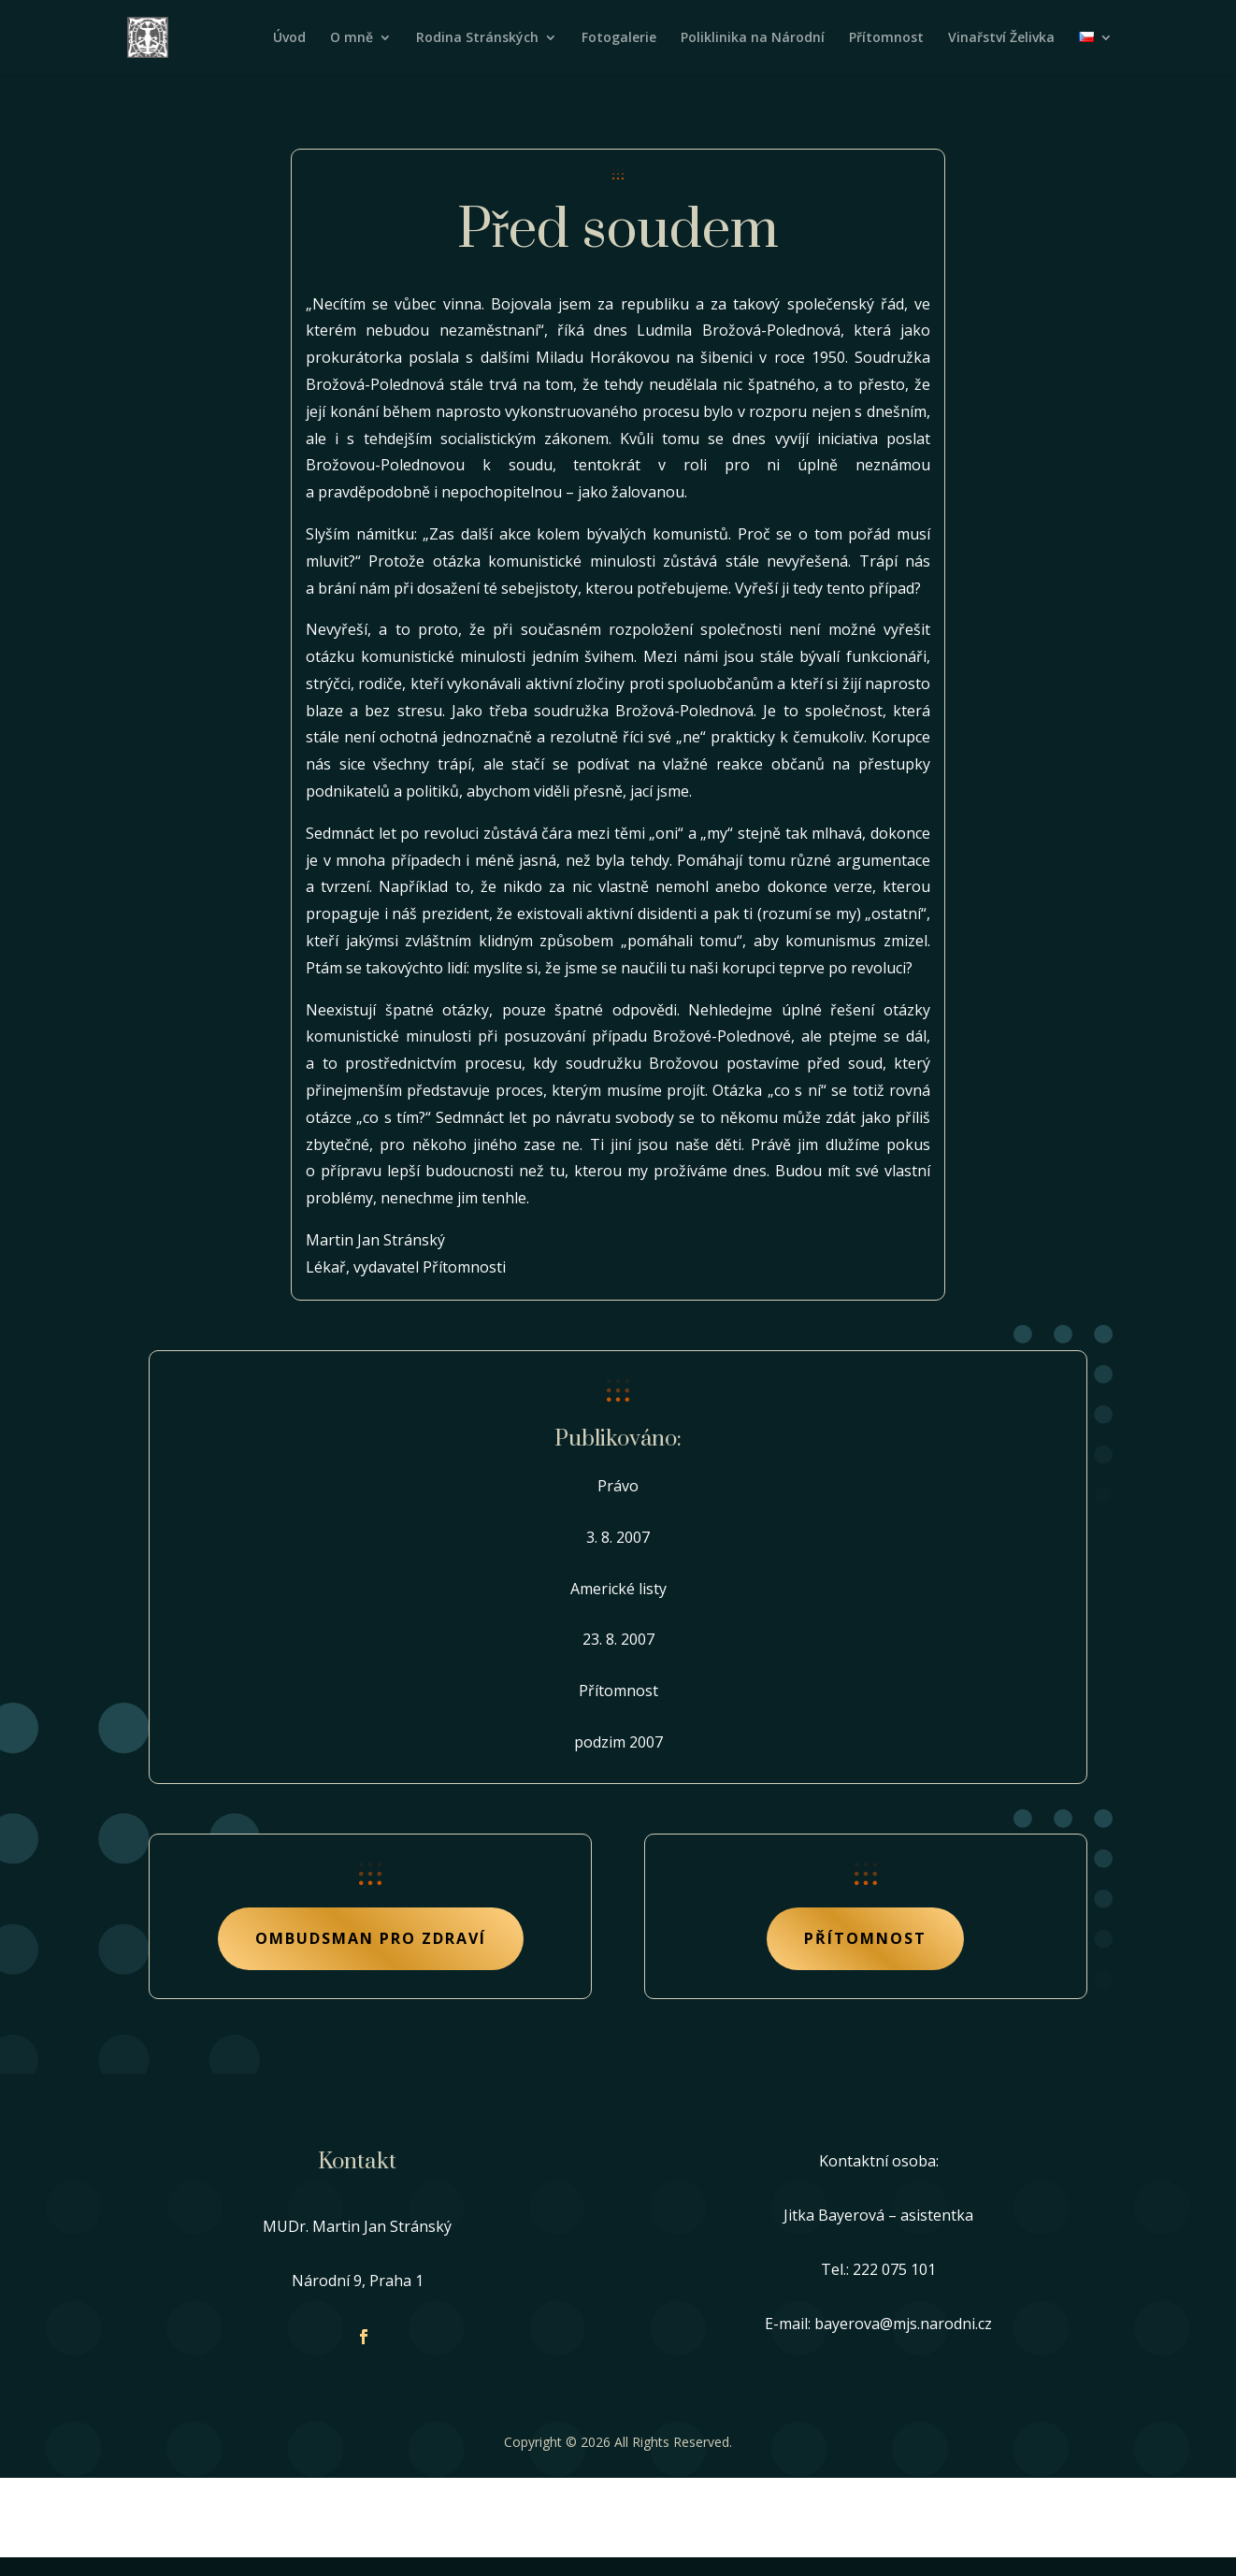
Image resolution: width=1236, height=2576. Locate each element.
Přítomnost (886, 38)
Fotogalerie (619, 38)
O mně (351, 38)
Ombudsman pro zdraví (370, 1938)
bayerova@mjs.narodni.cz (903, 2323)
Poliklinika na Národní (753, 38)
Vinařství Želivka (1001, 38)
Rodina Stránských (477, 38)
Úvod (289, 38)
